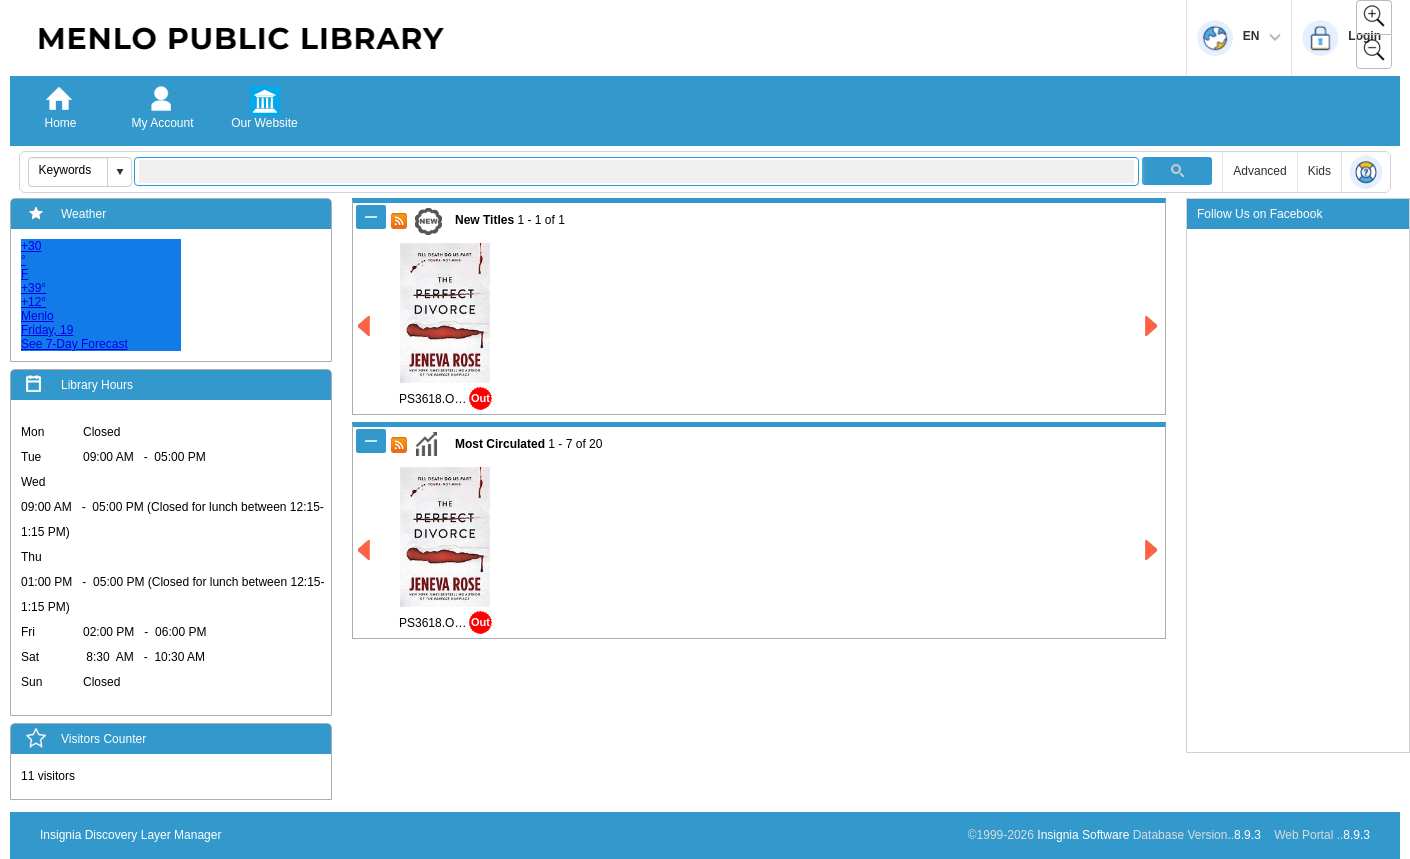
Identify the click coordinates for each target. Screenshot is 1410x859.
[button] (119, 172)
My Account (162, 123)
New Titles (484, 220)
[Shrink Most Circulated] (371, 441)
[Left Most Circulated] (365, 550)
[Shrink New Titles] (371, 217)
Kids (1319, 171)
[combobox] (68, 170)
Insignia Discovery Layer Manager (130, 835)
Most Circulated (500, 444)
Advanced (1259, 171)
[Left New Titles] (365, 326)
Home (60, 123)
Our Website (264, 123)
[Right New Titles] (1152, 326)
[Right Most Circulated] (1152, 550)
